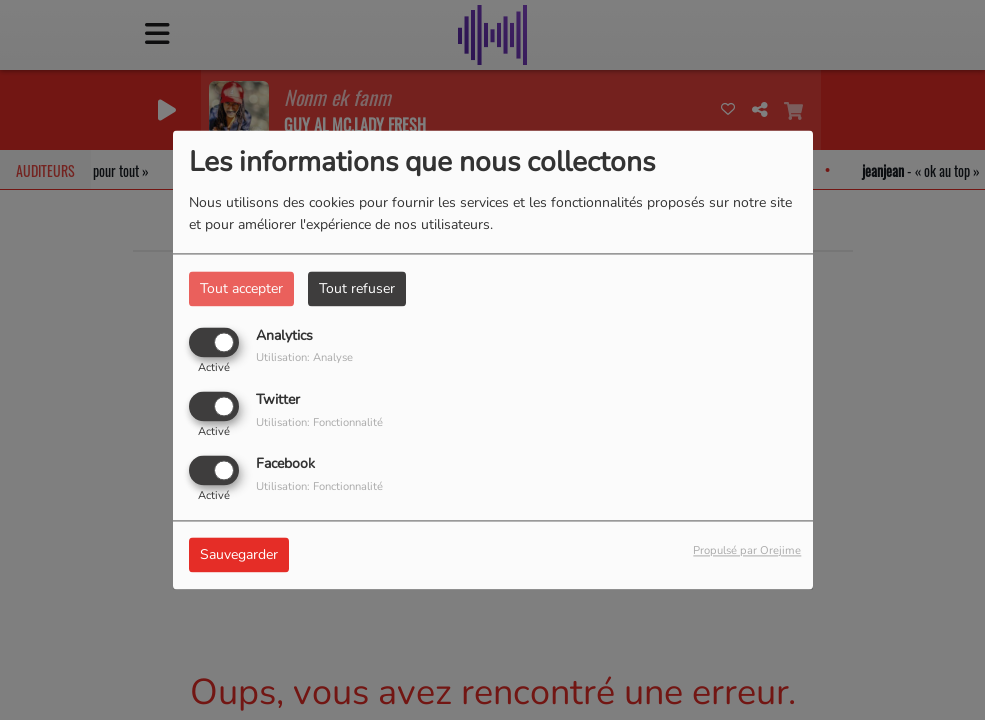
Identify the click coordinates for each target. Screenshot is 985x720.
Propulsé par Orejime (747, 551)
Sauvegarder (239, 555)
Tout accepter (241, 288)
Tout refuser (357, 288)
